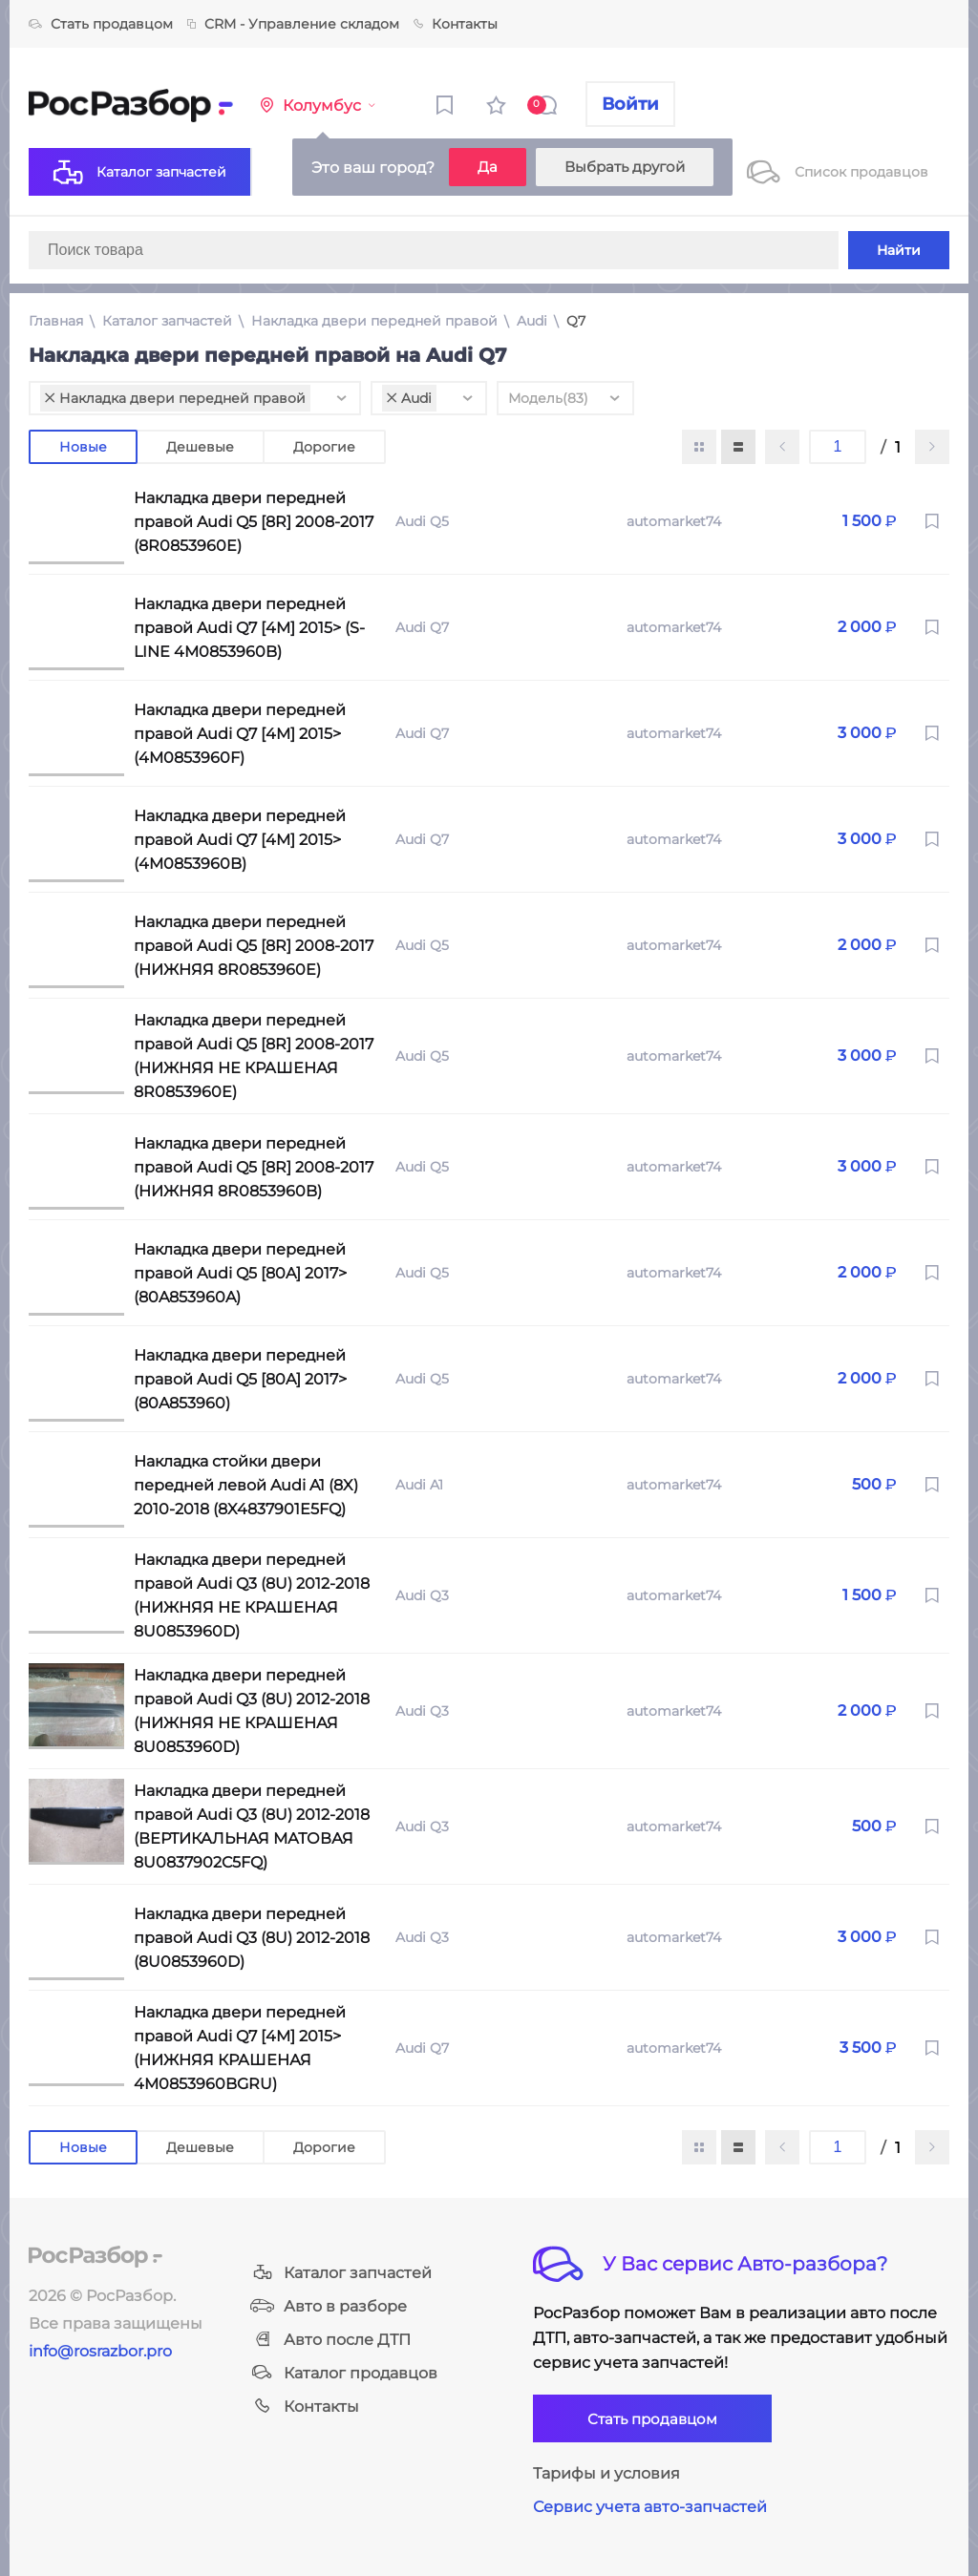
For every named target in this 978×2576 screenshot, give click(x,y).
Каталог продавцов (343, 2373)
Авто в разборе (328, 2306)
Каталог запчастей (167, 320)
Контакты (456, 23)
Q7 (575, 320)
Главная (56, 320)
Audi (532, 320)
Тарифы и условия (606, 2473)
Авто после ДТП (330, 2340)
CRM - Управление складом (293, 23)
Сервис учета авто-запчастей (650, 2507)
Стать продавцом (101, 23)
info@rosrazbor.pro (100, 2351)
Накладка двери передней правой (374, 320)
